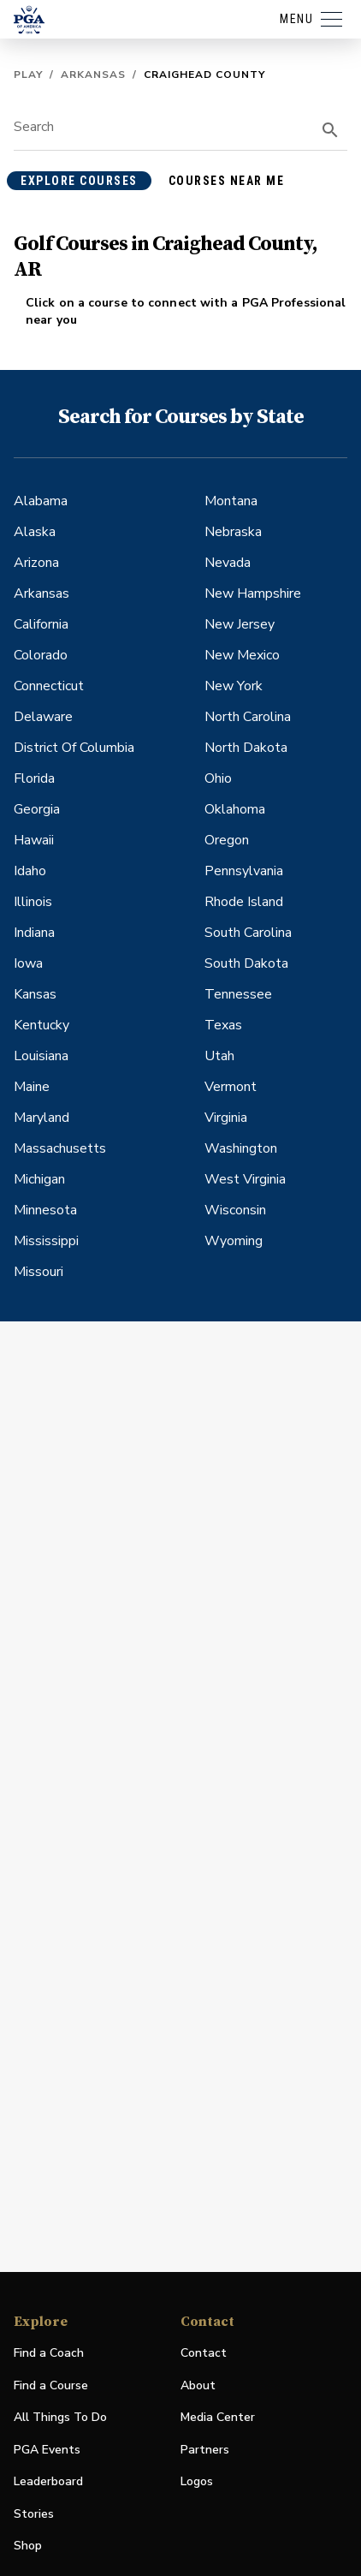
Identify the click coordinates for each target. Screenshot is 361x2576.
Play (28, 74)
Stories (34, 2514)
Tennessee (238, 994)
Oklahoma (234, 809)
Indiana (34, 932)
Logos (196, 2481)
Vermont (230, 1086)
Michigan (39, 1179)
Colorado (41, 655)
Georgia (37, 809)
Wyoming (233, 1240)
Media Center (217, 2418)
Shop (28, 2546)
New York (233, 686)
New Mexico (242, 655)
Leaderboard (48, 2481)
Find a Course (51, 2385)
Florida (34, 778)
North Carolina (247, 716)
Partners (204, 2450)
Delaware (43, 716)
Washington (240, 1148)
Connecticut (49, 686)
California (41, 624)
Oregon (226, 840)
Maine (32, 1086)
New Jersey (239, 624)
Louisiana (41, 1055)
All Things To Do (60, 2417)
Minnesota (45, 1210)
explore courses (79, 181)
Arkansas (93, 74)
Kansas (35, 994)
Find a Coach (49, 2353)
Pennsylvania (243, 871)
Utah (219, 1055)
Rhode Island (243, 901)
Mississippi (46, 1240)
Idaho (30, 871)
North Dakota (245, 747)
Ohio (218, 778)
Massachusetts (60, 1148)
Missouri (38, 1271)
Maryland (41, 1117)
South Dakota (246, 963)
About (198, 2385)
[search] (330, 130)
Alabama (41, 501)
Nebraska (233, 531)
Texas (223, 1025)
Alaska (35, 531)
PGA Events (47, 2450)
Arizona (36, 562)
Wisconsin (235, 1210)
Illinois (33, 901)
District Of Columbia (74, 747)
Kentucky (41, 1025)
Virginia (225, 1117)
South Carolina (248, 932)
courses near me (227, 181)
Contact (203, 2353)
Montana (230, 501)
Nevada (227, 562)
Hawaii (34, 840)
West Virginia (245, 1179)
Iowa (28, 963)
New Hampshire (252, 593)
